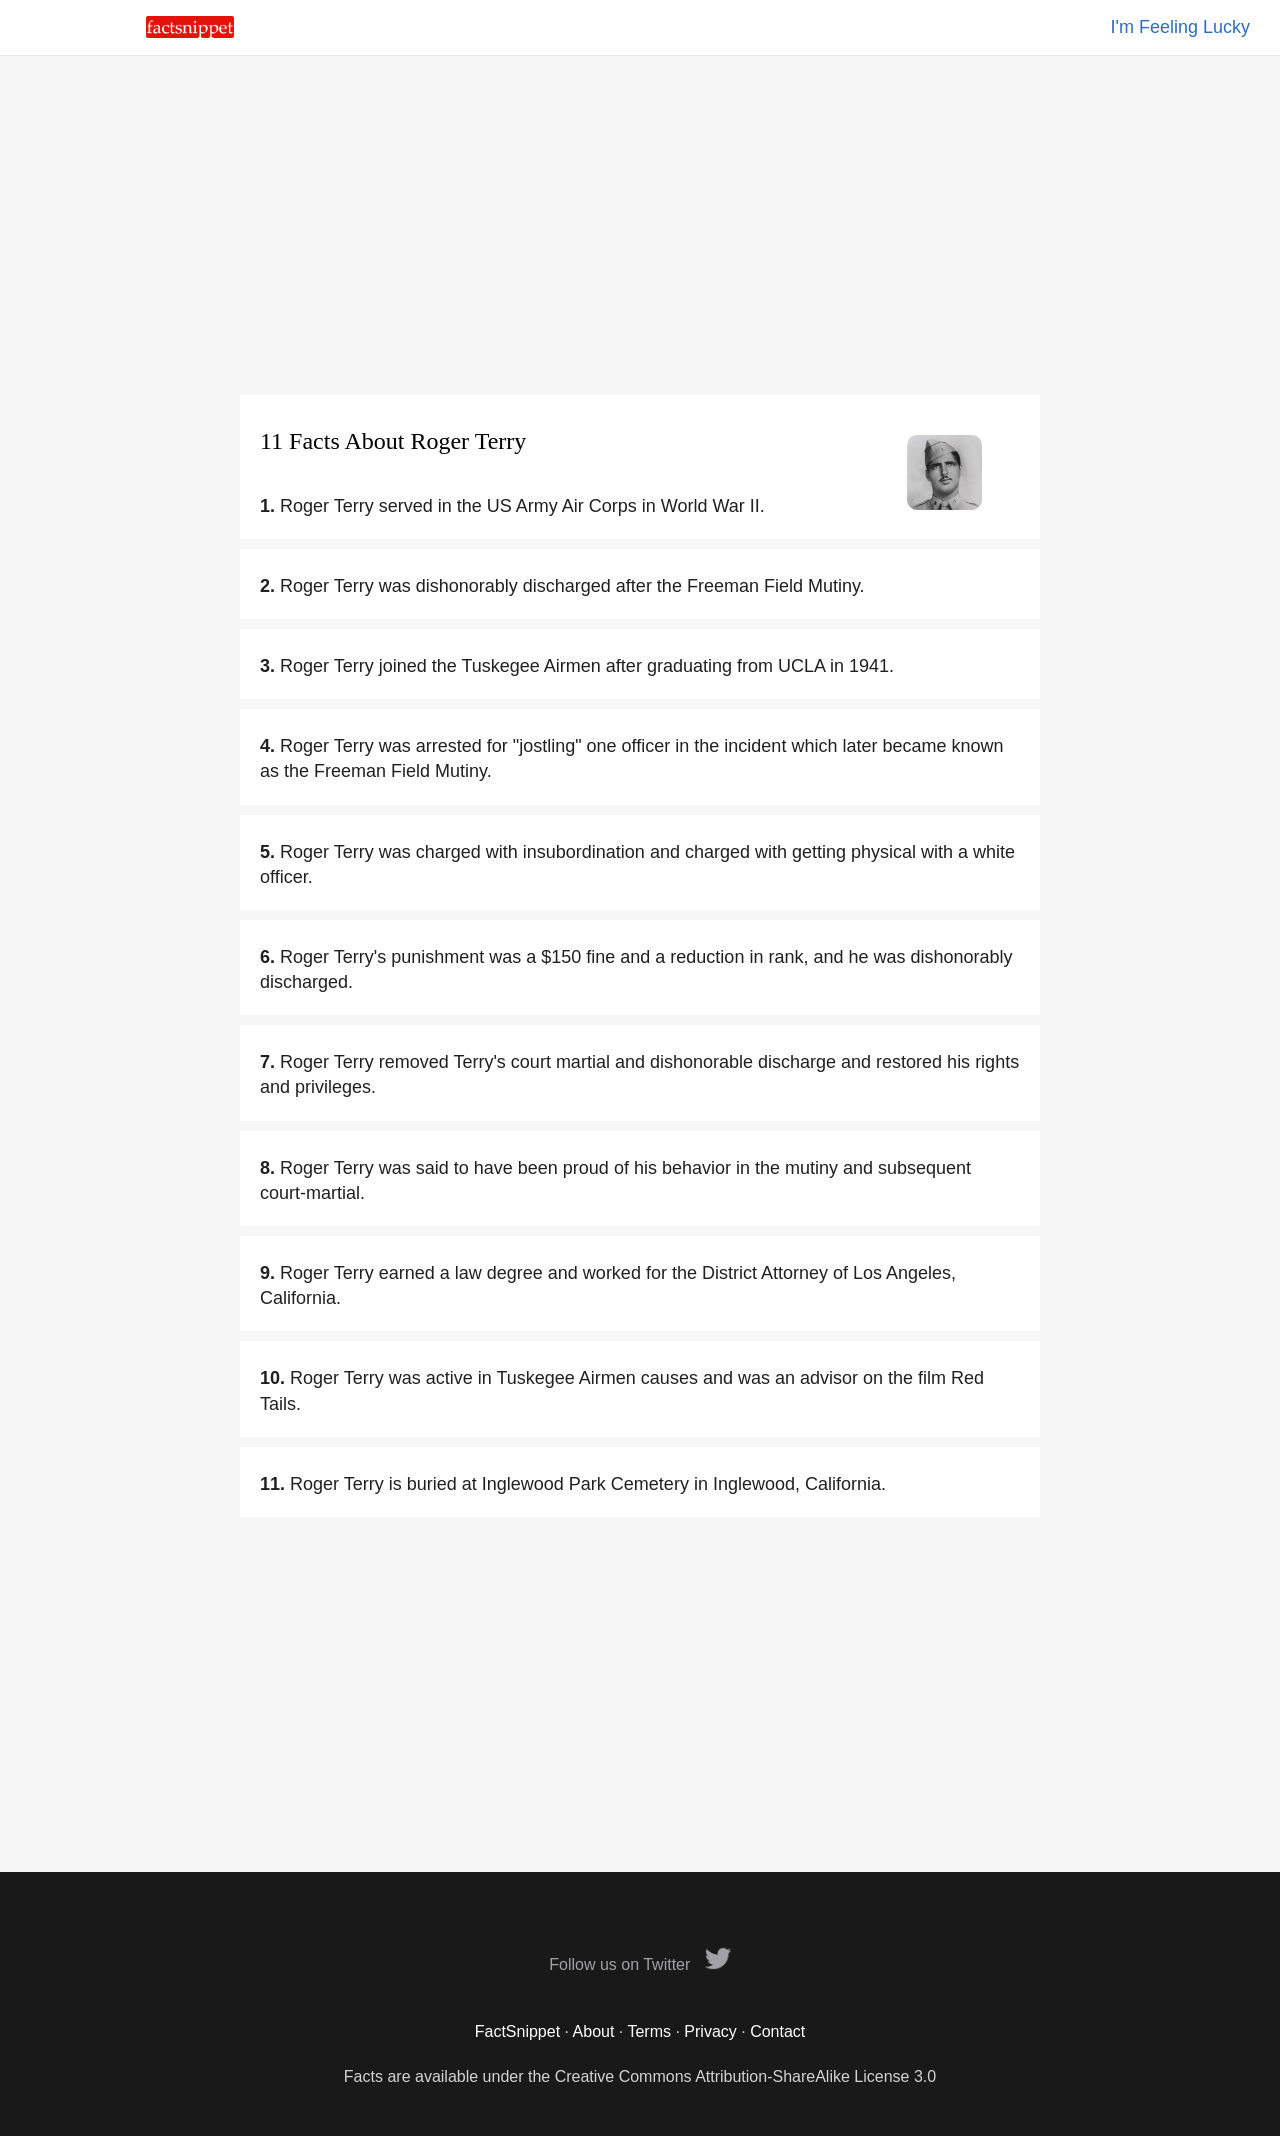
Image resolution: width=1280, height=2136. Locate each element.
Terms (649, 2031)
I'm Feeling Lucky (1181, 27)
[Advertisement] (640, 225)
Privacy (710, 2031)
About (594, 2031)
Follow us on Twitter (640, 1964)
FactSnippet (517, 2031)
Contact (777, 2031)
